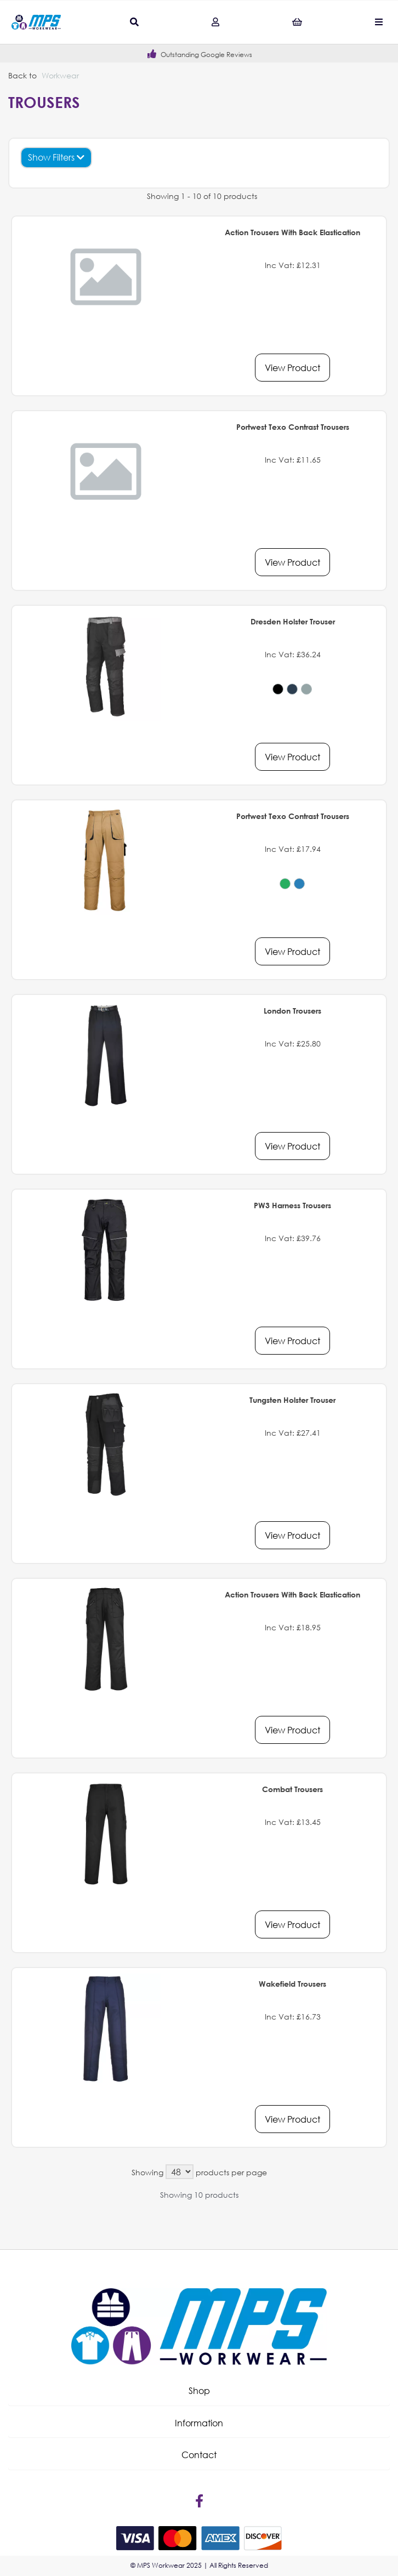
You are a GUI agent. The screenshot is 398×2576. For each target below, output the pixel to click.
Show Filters (56, 157)
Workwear (60, 75)
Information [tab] (199, 2423)
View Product (292, 367)
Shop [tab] (199, 2390)
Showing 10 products (199, 2195)
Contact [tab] (199, 2454)
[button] (199, 2390)
